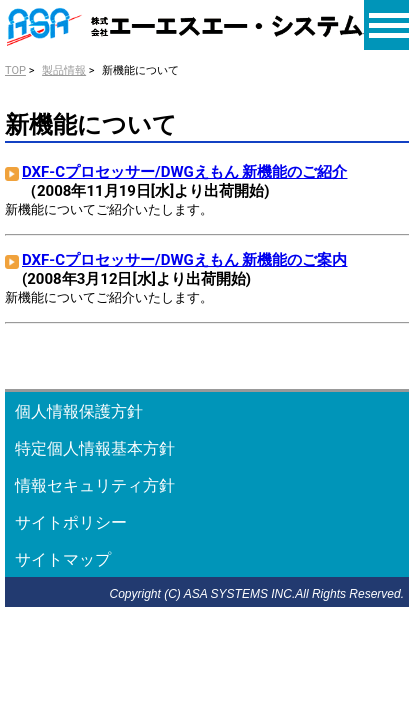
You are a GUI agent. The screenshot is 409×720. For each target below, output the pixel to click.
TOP (15, 70)
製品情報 (64, 70)
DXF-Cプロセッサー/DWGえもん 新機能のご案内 (184, 260)
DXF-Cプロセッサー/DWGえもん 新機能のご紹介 (184, 172)
